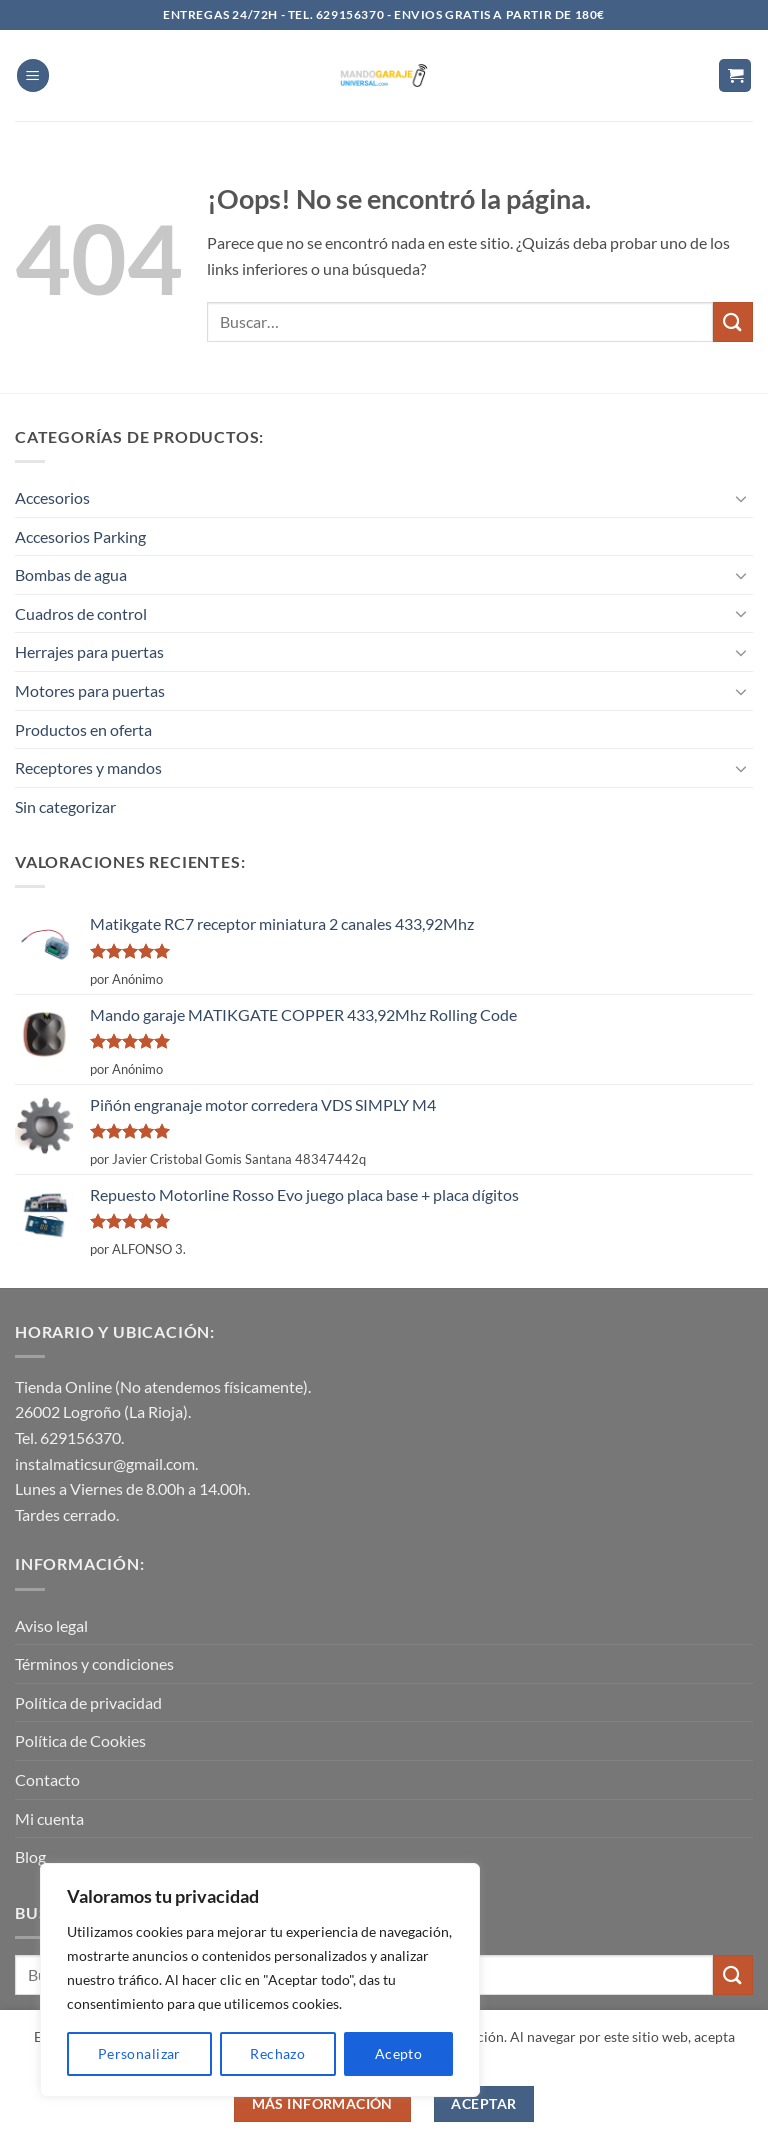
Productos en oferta (83, 729)
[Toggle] (741, 498)
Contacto (47, 1779)
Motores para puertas (90, 690)
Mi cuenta (49, 1818)
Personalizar (139, 2053)
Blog (30, 1856)
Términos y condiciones (94, 1663)
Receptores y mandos (88, 767)
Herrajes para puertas (89, 651)
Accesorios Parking (80, 536)
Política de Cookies (80, 1740)
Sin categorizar (65, 806)
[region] (260, 1980)
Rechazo (277, 2053)
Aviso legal (51, 1625)
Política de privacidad (88, 1702)
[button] (33, 75)
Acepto (399, 2053)
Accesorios (52, 497)
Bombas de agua (71, 574)
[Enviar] (733, 321)
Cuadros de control (81, 613)
